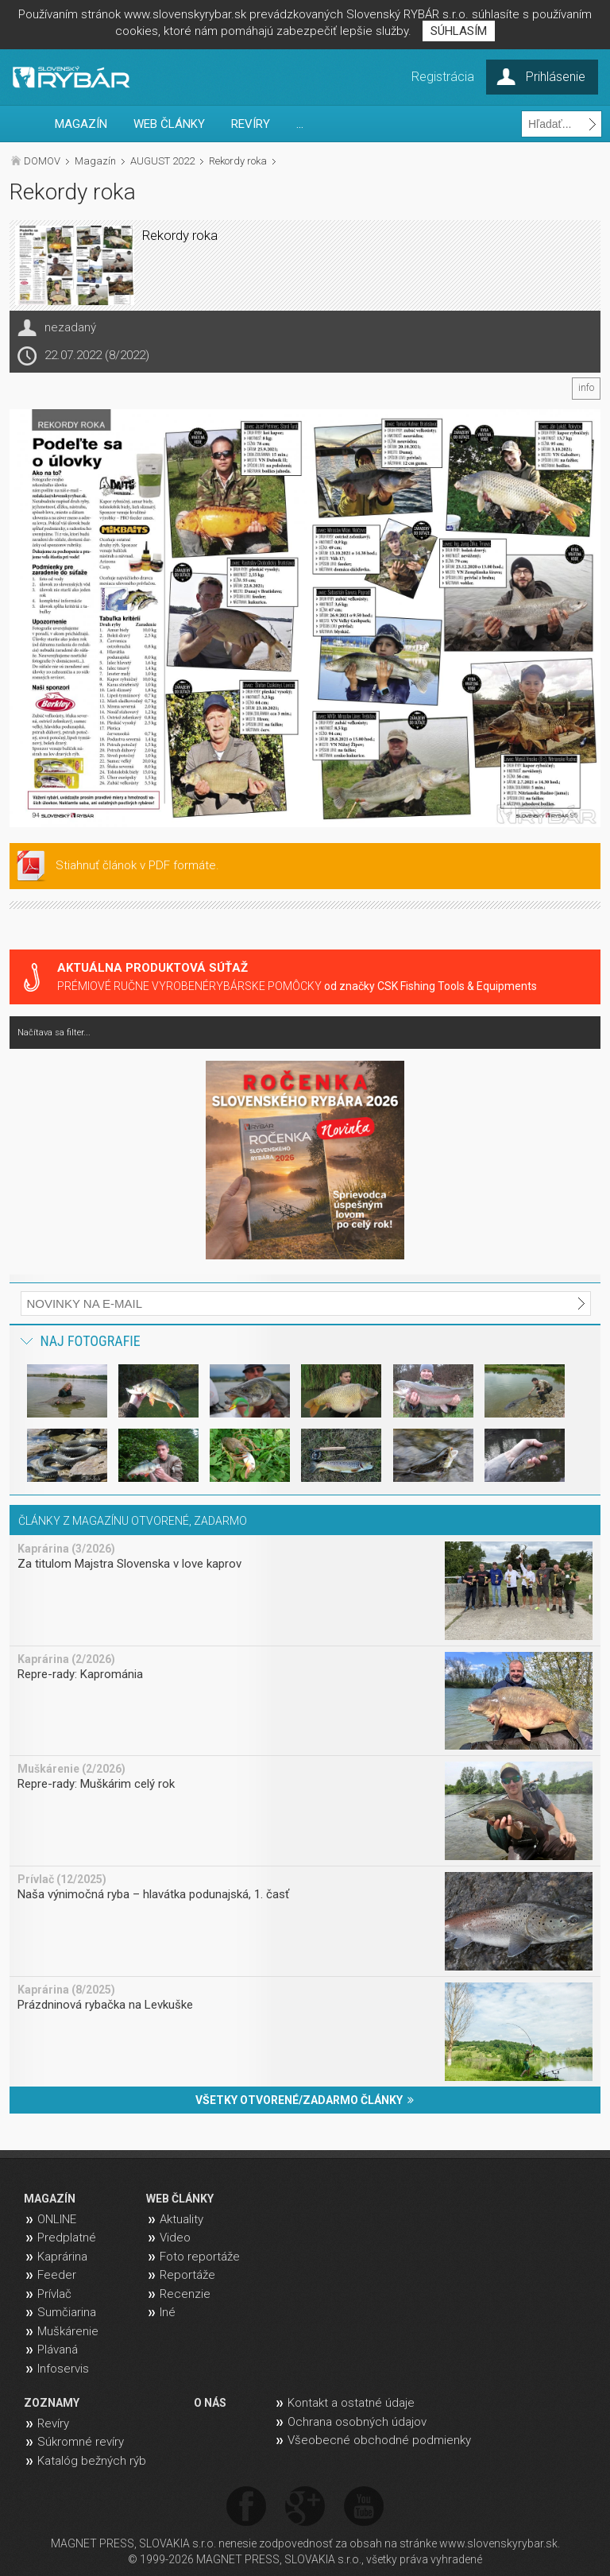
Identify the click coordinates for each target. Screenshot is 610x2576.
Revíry (53, 2423)
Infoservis (63, 2368)
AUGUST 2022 (162, 161)
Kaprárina (62, 2256)
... (299, 124)
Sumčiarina (66, 2312)
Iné (168, 2312)
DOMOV (42, 161)
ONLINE (56, 2219)
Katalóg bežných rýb (91, 2461)
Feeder (56, 2275)
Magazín (95, 161)
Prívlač (54, 2294)
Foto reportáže (200, 2256)
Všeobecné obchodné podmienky (379, 2440)
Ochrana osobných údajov (357, 2422)
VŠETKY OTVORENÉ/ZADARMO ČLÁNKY (304, 2100)
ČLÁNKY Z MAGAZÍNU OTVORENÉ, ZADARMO (132, 1520)
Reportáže (187, 2275)
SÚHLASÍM (458, 31)
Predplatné (66, 2237)
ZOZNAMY (51, 2402)
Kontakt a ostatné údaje (351, 2403)
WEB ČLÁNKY (169, 124)
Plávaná (57, 2349)
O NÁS (210, 2402)
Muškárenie (67, 2331)
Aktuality (181, 2219)
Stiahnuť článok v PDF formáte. (137, 865)
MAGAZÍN (81, 124)
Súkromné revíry (80, 2442)
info (586, 387)
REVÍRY (250, 124)
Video (175, 2237)
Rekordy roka (238, 161)
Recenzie (185, 2294)
